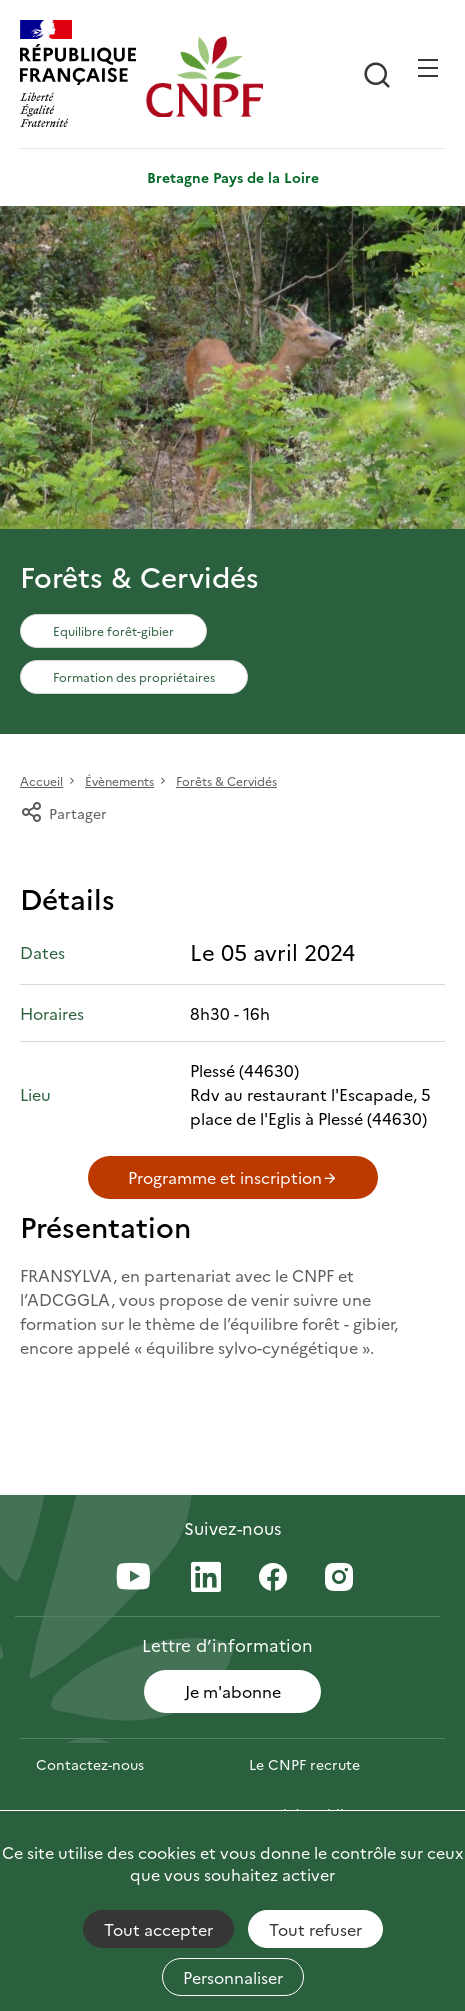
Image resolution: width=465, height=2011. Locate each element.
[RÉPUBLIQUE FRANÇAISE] (78, 76)
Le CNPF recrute (304, 1764)
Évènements (119, 780)
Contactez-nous (90, 1764)
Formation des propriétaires (134, 676)
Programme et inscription (233, 1177)
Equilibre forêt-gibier (113, 630)
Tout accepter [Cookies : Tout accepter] (158, 1929)
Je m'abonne (233, 1691)
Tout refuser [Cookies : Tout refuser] (315, 1929)
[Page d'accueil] (204, 76)
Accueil (41, 780)
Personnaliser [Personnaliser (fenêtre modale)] (233, 1977)
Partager (63, 813)
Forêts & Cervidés (226, 780)
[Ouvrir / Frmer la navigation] (428, 68)
